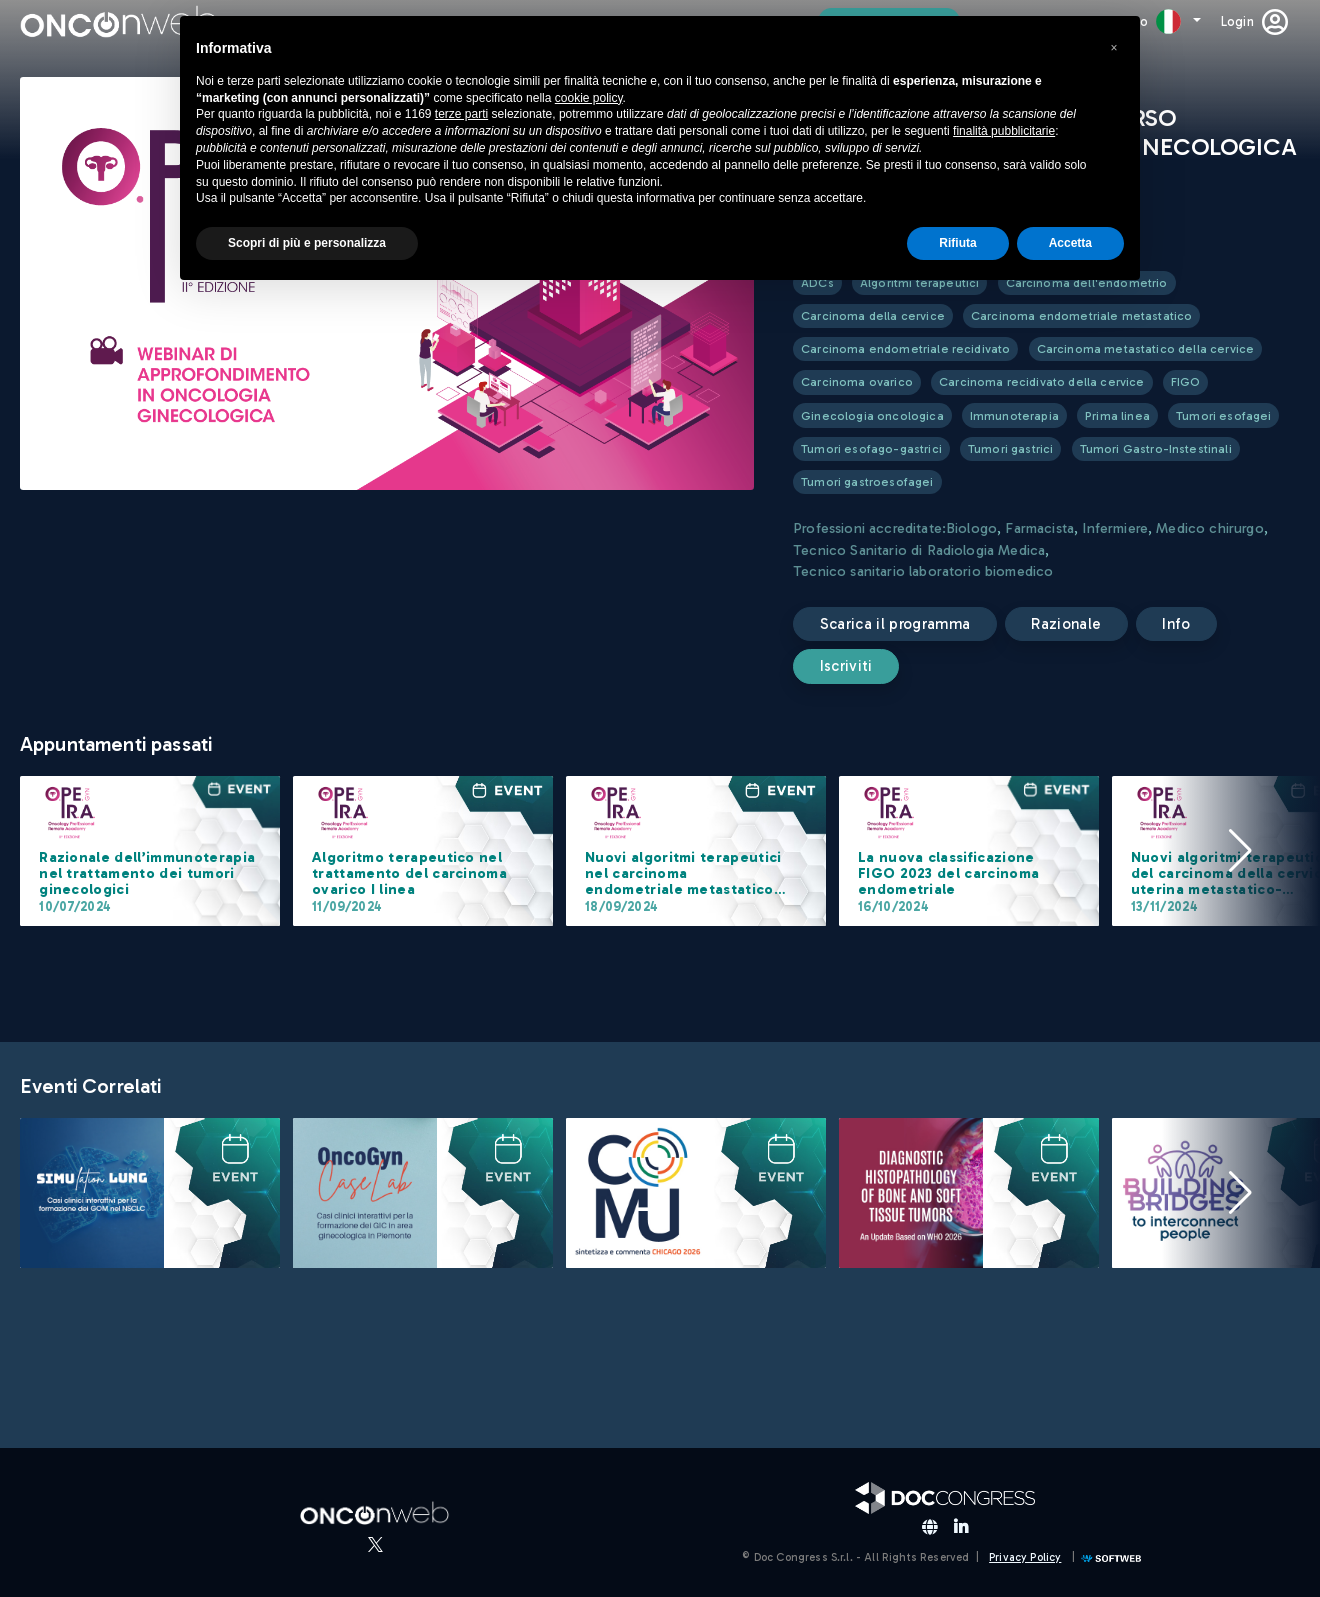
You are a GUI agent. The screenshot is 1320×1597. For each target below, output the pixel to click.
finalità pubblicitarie (1004, 131)
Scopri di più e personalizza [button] (307, 243)
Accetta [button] (1070, 243)
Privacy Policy (1025, 1557)
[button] (1240, 851)
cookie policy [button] (589, 98)
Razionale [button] (1066, 624)
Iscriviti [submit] (846, 666)
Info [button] (1176, 624)
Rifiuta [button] (957, 243)
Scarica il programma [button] (895, 624)
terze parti (461, 114)
